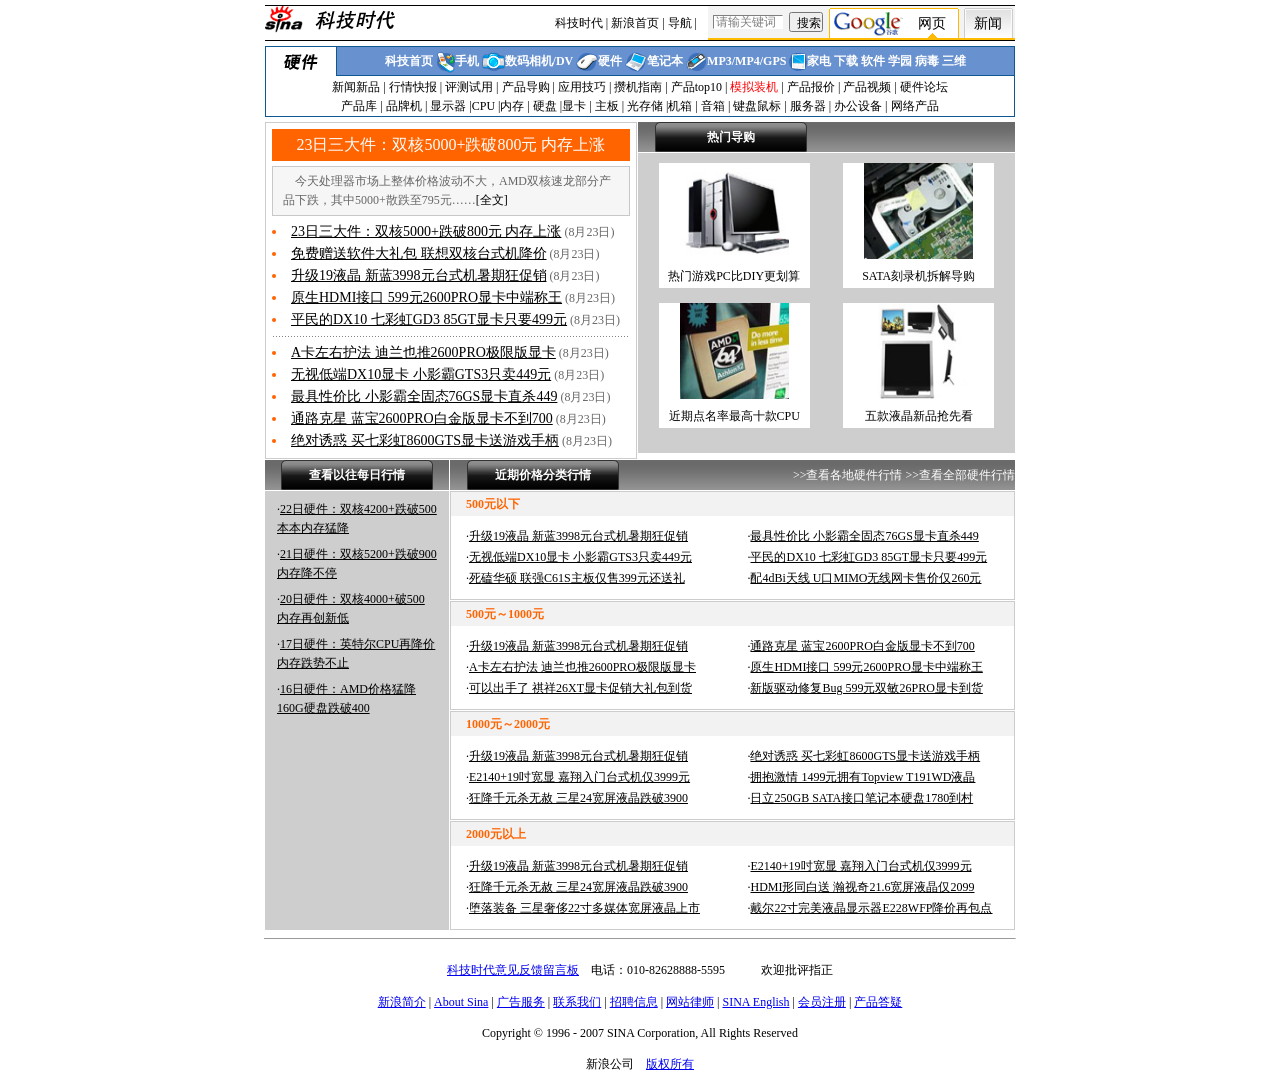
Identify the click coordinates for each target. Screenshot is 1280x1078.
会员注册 (822, 1002)
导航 (680, 23)
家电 (819, 61)
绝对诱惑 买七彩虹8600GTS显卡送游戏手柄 (425, 440)
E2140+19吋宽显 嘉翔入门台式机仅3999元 (579, 777)
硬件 (610, 61)
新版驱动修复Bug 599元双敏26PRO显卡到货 (866, 688)
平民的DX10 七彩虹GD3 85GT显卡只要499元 (429, 319)
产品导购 (526, 87)
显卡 (574, 106)
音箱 (713, 106)
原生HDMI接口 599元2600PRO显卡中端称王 (426, 297)
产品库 (359, 106)
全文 (492, 200)
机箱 (680, 106)
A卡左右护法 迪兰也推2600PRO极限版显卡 (423, 352)
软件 (873, 61)
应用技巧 (582, 87)
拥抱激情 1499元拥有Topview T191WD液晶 (862, 777)
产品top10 (696, 87)
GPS (774, 61)
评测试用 (469, 87)
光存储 (645, 106)
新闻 (988, 23)
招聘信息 (634, 1002)
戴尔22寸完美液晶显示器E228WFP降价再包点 (871, 908)
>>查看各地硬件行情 (848, 475)
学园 (900, 61)
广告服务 (521, 1002)
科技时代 (579, 23)
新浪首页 (635, 23)
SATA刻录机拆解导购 (918, 276)
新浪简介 (402, 1002)
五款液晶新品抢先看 (919, 416)
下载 (846, 61)
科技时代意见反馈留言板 (513, 970)
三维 (954, 61)
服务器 (808, 106)
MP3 (719, 61)
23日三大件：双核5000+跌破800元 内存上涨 (450, 144)
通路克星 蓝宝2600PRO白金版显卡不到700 (422, 418)
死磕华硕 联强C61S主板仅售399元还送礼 (577, 578)
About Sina (461, 1002)
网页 (932, 23)
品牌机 (404, 106)
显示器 (448, 106)
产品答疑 (878, 1002)
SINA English (755, 1002)
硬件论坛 (924, 87)
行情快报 (413, 87)
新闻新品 (356, 87)
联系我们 (577, 1002)
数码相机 (529, 61)
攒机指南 (638, 87)
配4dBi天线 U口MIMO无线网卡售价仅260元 (865, 578)
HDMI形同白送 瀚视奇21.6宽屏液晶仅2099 (862, 887)
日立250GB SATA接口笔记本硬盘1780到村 (861, 798)
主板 (607, 106)
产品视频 (867, 87)
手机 (467, 61)
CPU (483, 106)
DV (564, 61)
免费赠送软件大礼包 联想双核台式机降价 (419, 253)
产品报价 (811, 87)
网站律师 (690, 1002)
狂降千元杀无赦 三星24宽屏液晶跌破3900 (578, 798)
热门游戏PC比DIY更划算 (734, 276)
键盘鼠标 (757, 106)
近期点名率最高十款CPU (734, 416)
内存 (512, 106)
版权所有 (670, 1064)
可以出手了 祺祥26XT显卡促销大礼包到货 (580, 688)
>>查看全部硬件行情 (960, 475)
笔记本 (665, 61)
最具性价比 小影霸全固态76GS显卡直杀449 (424, 396)
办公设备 (858, 106)
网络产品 (915, 106)
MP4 (747, 61)
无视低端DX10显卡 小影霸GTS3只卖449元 (421, 374)
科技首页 (409, 61)
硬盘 (545, 106)
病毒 (927, 61)
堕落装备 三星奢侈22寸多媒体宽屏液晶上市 (584, 908)
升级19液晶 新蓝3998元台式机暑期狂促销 (419, 275)
